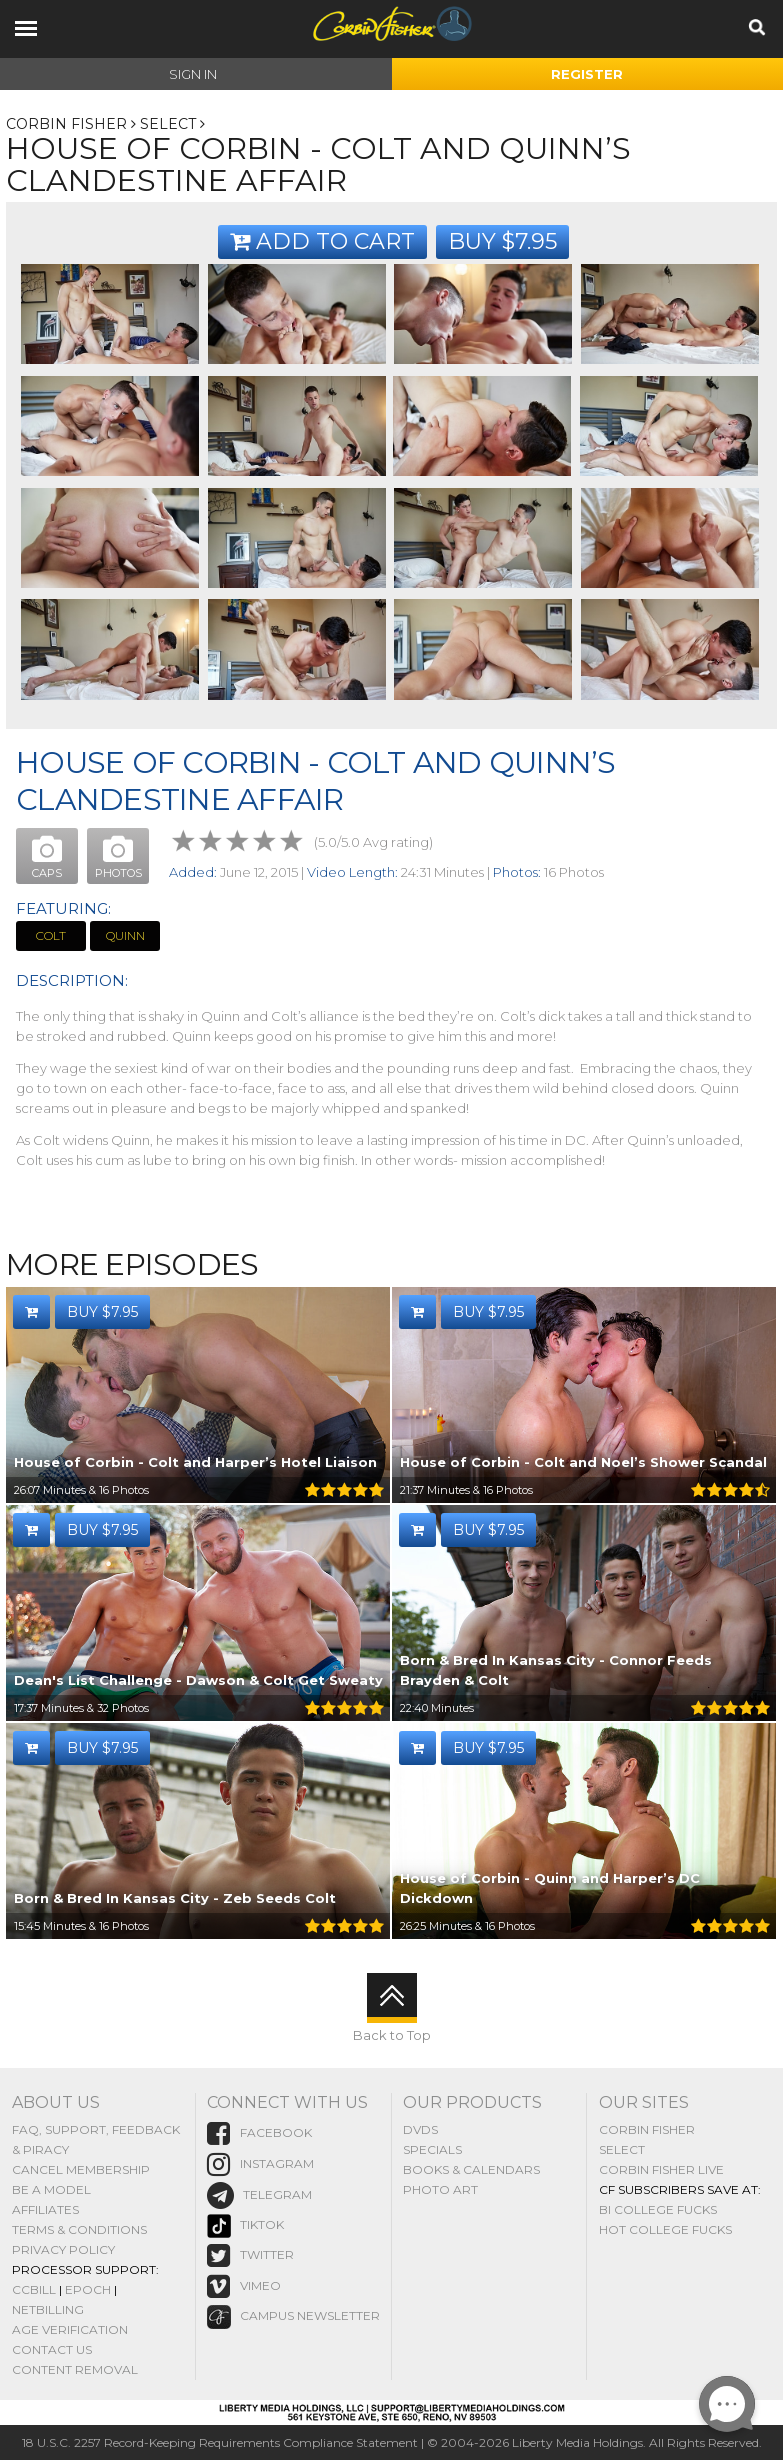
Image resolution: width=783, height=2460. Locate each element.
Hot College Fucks (665, 2229)
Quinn (125, 935)
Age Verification (70, 2329)
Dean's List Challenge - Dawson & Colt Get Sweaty (198, 1680)
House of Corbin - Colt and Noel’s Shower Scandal (583, 1462)
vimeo (244, 2286)
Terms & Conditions (79, 2229)
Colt (51, 935)
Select (168, 124)
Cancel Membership (81, 2169)
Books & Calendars (471, 2169)
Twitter (250, 2255)
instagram (260, 2164)
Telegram (259, 2195)
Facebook (259, 2133)
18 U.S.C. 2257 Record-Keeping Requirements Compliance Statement (220, 2442)
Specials (432, 2149)
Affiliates (45, 2209)
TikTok (245, 2226)
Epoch (88, 2289)
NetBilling (48, 2309)
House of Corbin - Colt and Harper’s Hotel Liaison (195, 1462)
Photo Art (440, 2189)
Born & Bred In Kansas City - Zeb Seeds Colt (175, 1898)
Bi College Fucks (658, 2209)
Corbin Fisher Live (661, 2169)
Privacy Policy (63, 2249)
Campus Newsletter (293, 2317)
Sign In (193, 74)
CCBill (34, 2289)
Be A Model (51, 2189)
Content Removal (75, 2369)
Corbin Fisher (66, 124)
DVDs (420, 2129)
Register (587, 74)
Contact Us (52, 2349)
